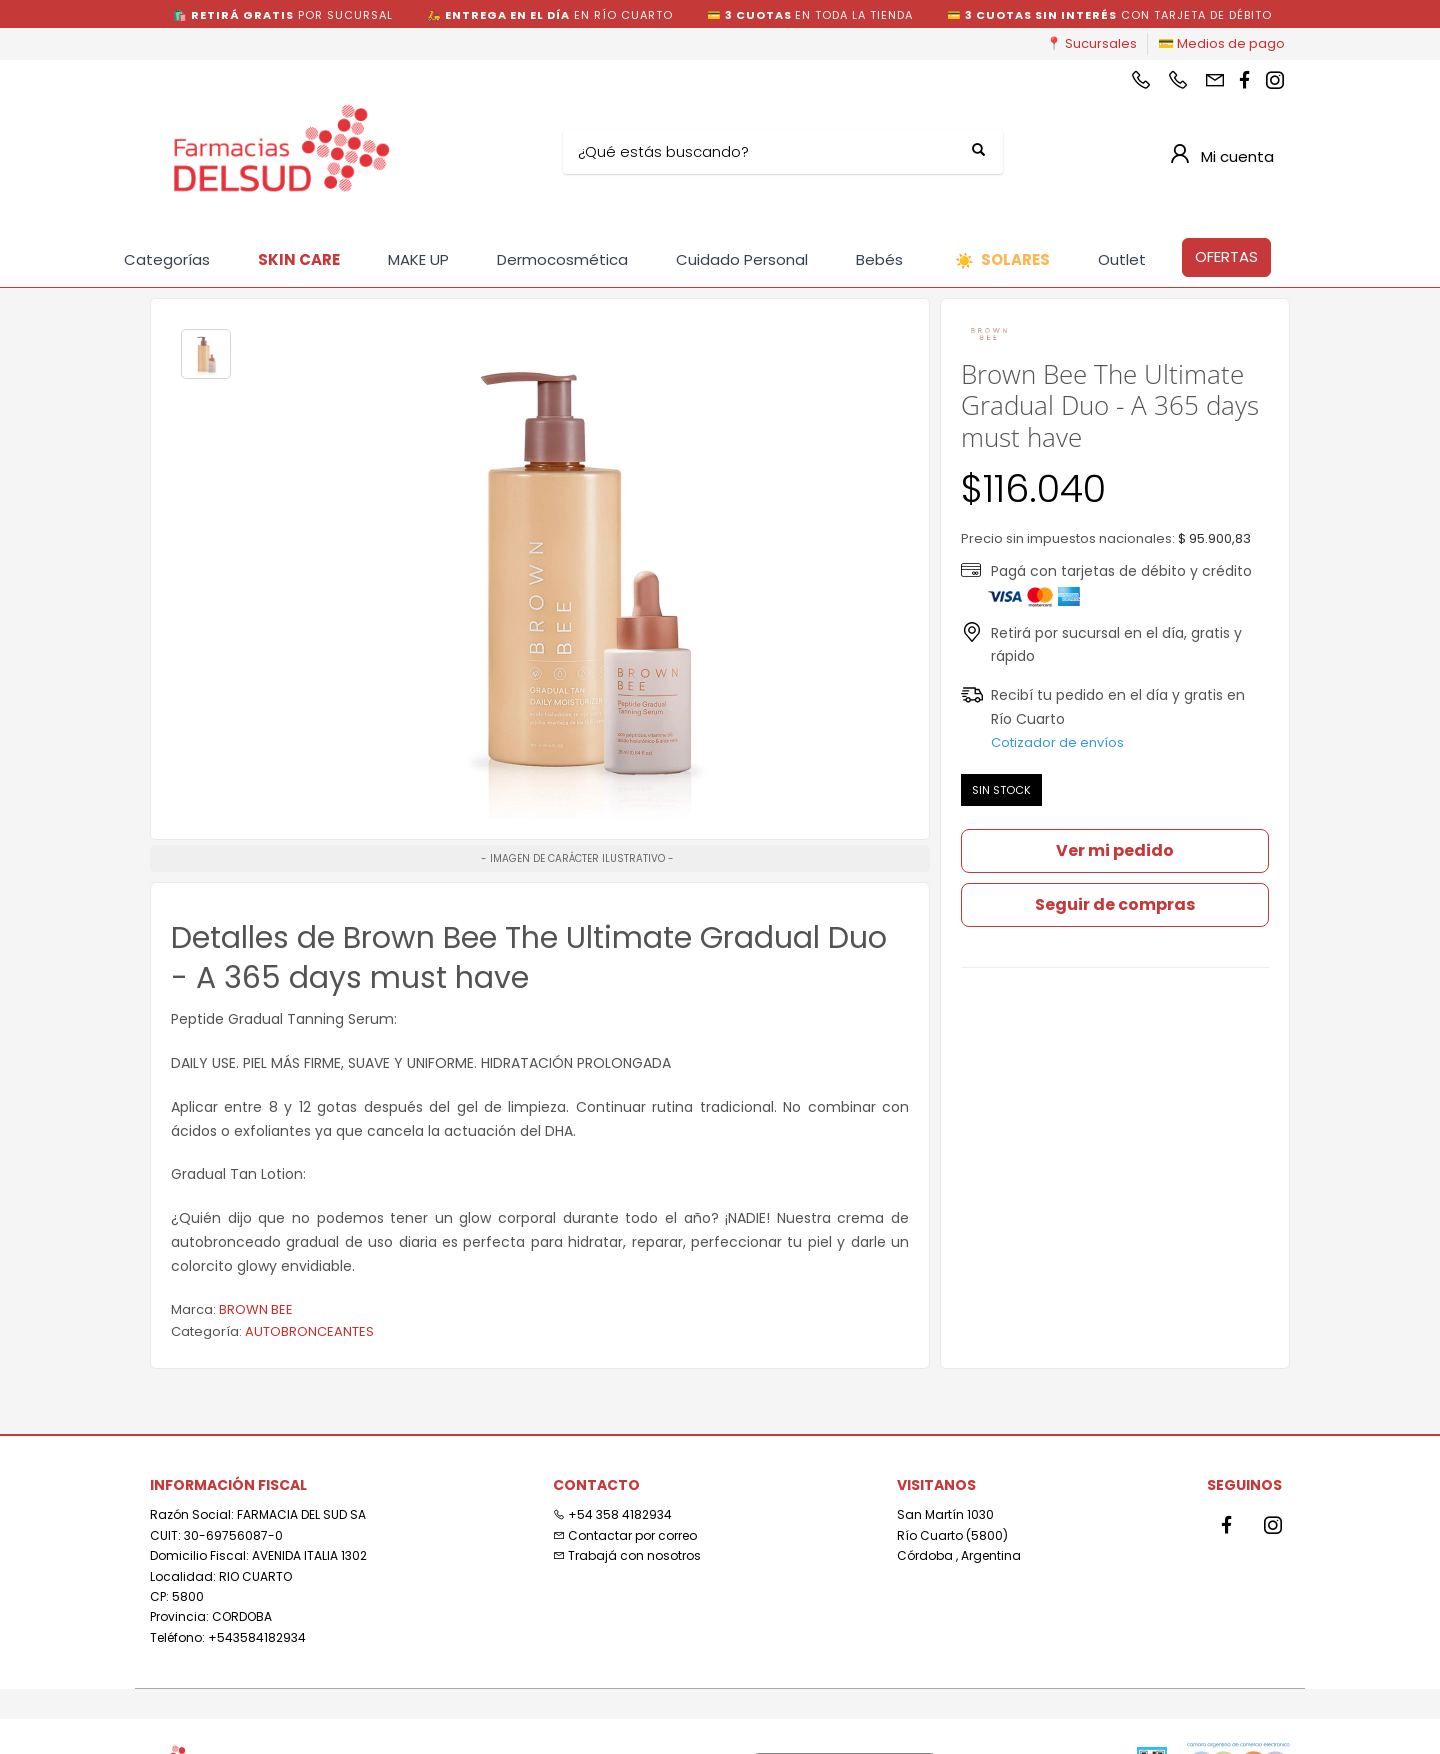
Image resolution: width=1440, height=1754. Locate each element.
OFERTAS (1226, 256)
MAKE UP (418, 259)
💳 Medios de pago (1221, 43)
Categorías (167, 259)
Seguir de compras (1115, 904)
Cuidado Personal (742, 259)
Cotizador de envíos (1057, 742)
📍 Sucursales (1091, 43)
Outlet (1122, 259)
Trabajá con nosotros (627, 1555)
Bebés (879, 259)
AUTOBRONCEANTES (309, 1331)
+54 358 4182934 (612, 1514)
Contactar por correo (625, 1535)
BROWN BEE (256, 1309)
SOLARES (1002, 260)
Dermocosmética (562, 259)
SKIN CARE (299, 259)
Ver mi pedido (1115, 850)
